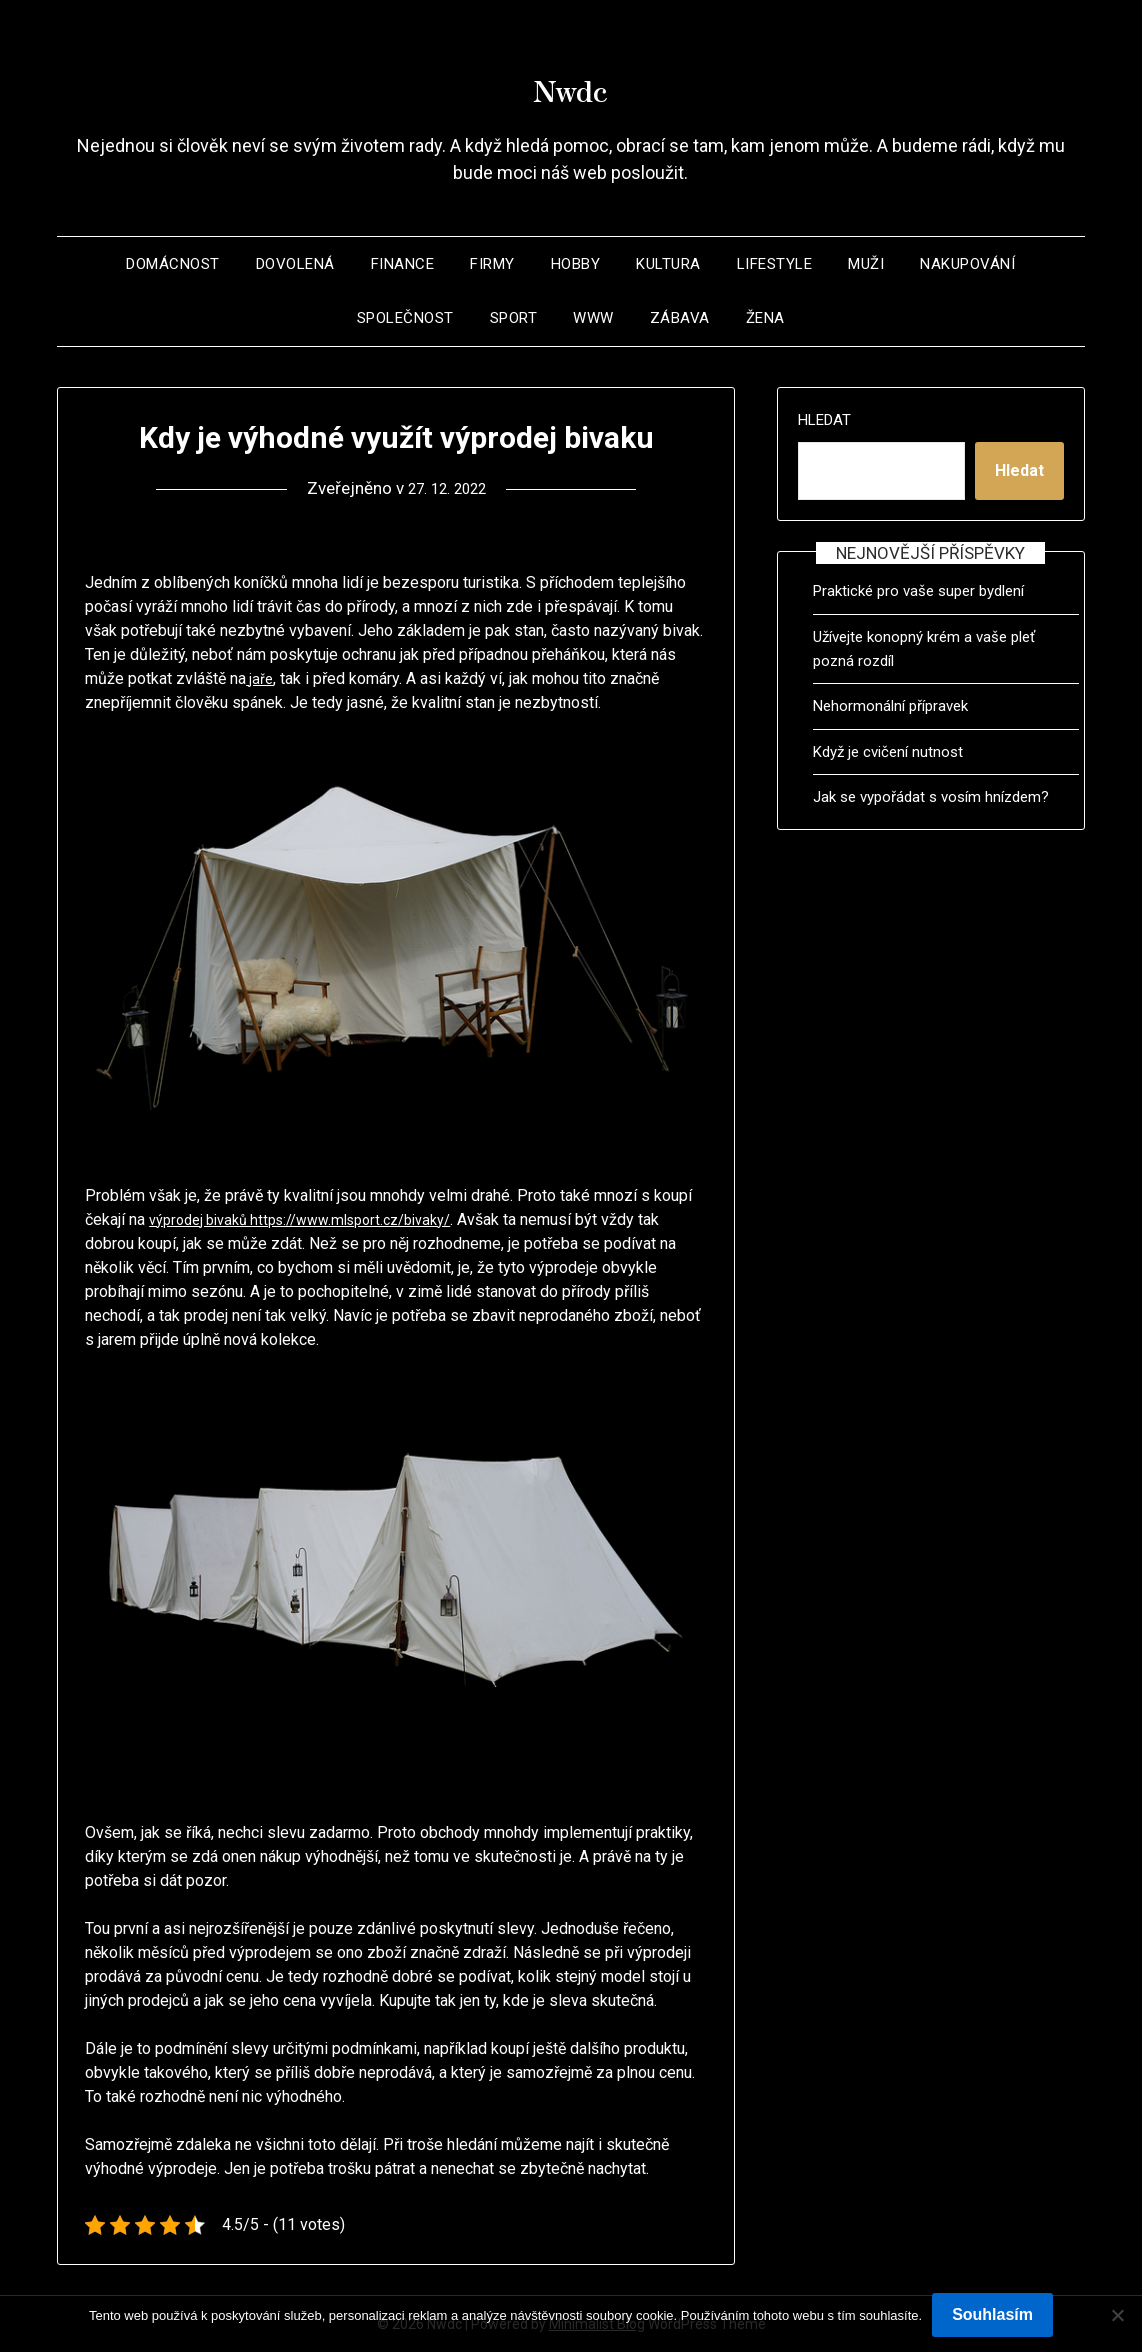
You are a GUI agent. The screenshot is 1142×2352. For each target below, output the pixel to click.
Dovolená (295, 264)
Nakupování (967, 264)
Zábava (680, 318)
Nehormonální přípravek (890, 706)
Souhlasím (992, 2314)
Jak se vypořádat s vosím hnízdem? (931, 797)
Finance (403, 264)
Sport (514, 318)
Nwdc (571, 81)
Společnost (405, 318)
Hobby (576, 264)
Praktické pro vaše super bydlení (918, 591)
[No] (1117, 2315)
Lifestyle (775, 264)
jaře (260, 678)
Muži (866, 264)
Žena (765, 318)
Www (593, 318)
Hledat (824, 420)
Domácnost (173, 264)
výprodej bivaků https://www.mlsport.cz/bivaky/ (317, 1219)
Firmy (492, 264)
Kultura (668, 264)
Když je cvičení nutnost (888, 752)
